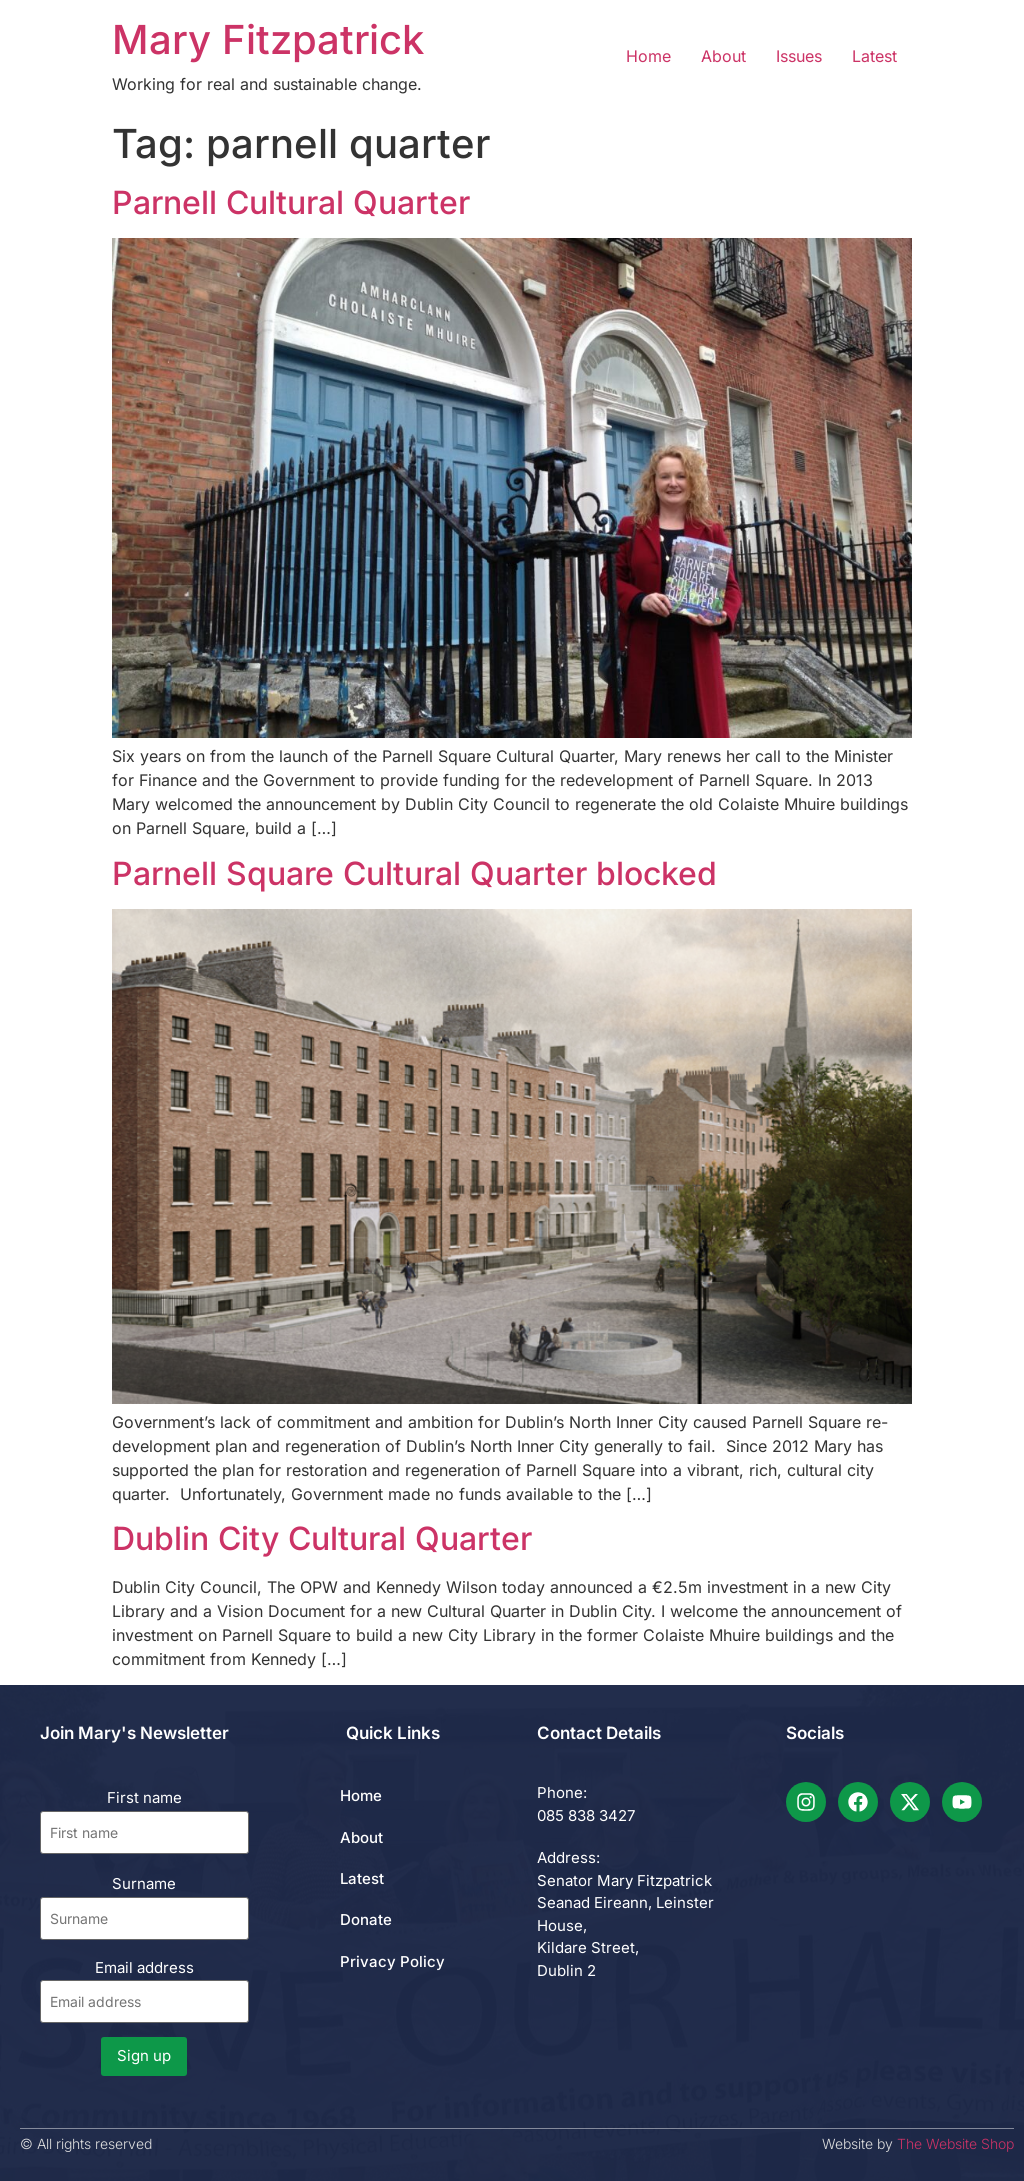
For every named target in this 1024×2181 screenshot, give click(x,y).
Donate (366, 1919)
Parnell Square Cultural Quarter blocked (414, 873)
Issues (799, 56)
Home (648, 56)
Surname (144, 1883)
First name (144, 1797)
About (723, 56)
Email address (144, 1990)
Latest (874, 56)
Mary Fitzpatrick (268, 39)
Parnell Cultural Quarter (291, 202)
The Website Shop (955, 2143)
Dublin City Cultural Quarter (322, 1538)
